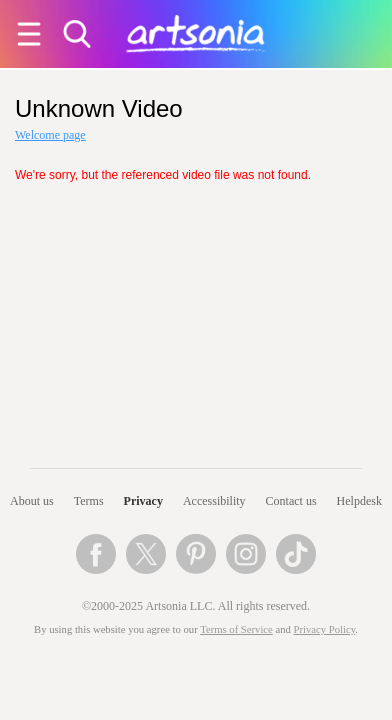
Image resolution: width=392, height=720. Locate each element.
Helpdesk (359, 501)
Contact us (291, 501)
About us (32, 501)
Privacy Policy (325, 629)
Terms (89, 501)
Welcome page (50, 135)
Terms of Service (236, 629)
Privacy (143, 501)
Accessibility (214, 501)
